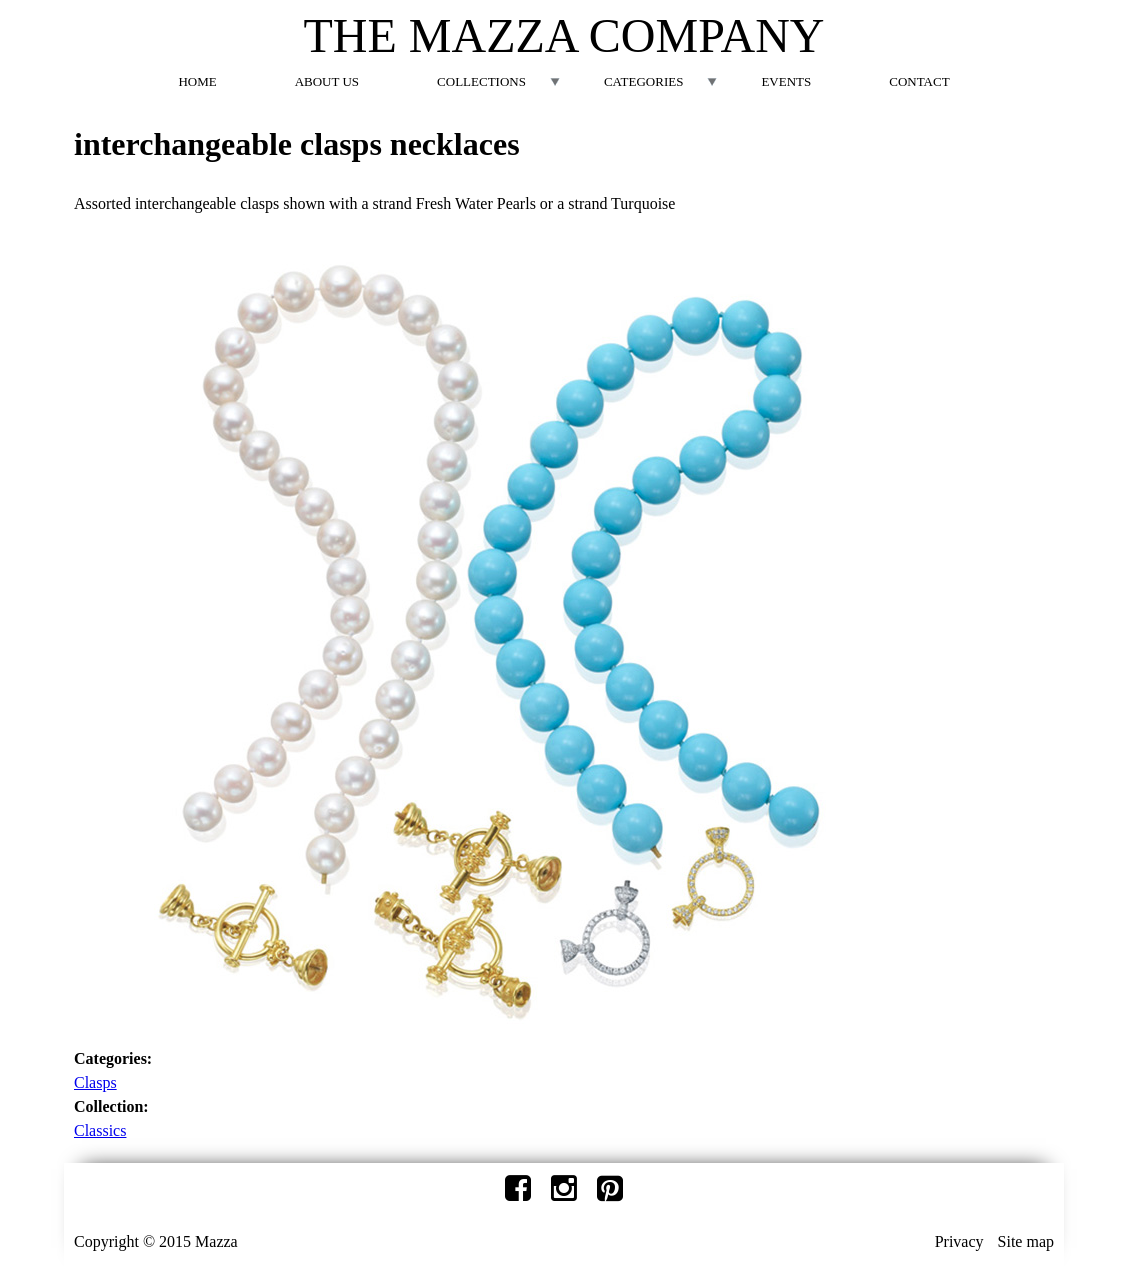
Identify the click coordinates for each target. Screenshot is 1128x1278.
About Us (327, 81)
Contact (919, 81)
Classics (100, 1130)
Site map (1026, 1241)
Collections (481, 81)
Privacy (959, 1241)
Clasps (95, 1082)
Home (197, 81)
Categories (643, 81)
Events (786, 81)
